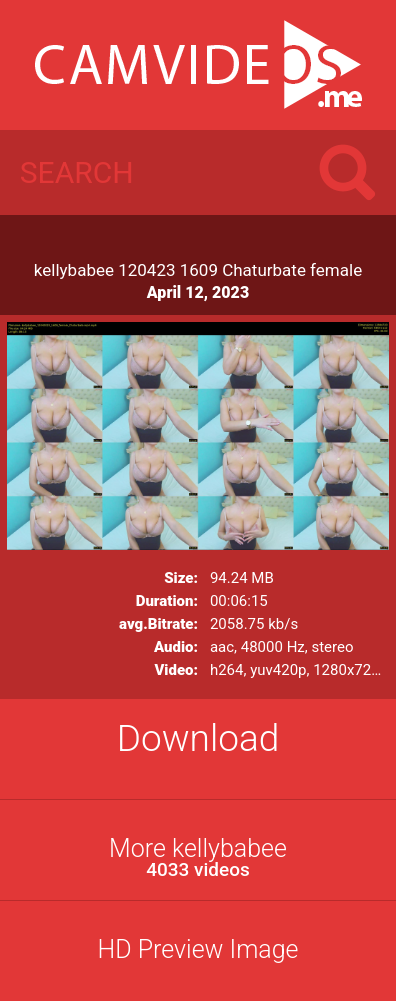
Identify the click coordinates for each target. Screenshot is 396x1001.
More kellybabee (198, 857)
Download (198, 738)
